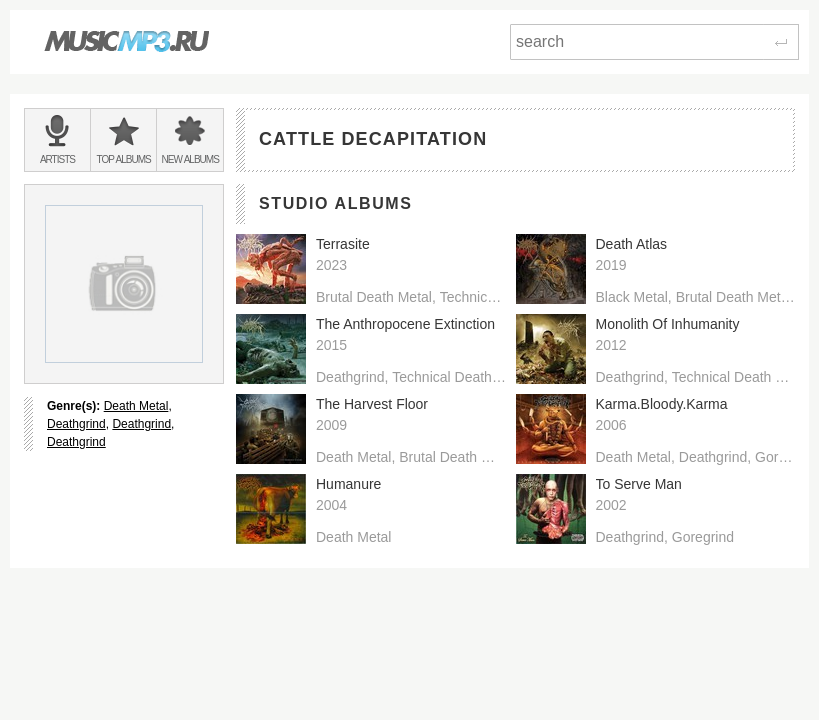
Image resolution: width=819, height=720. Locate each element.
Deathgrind (76, 424)
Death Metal (136, 406)
